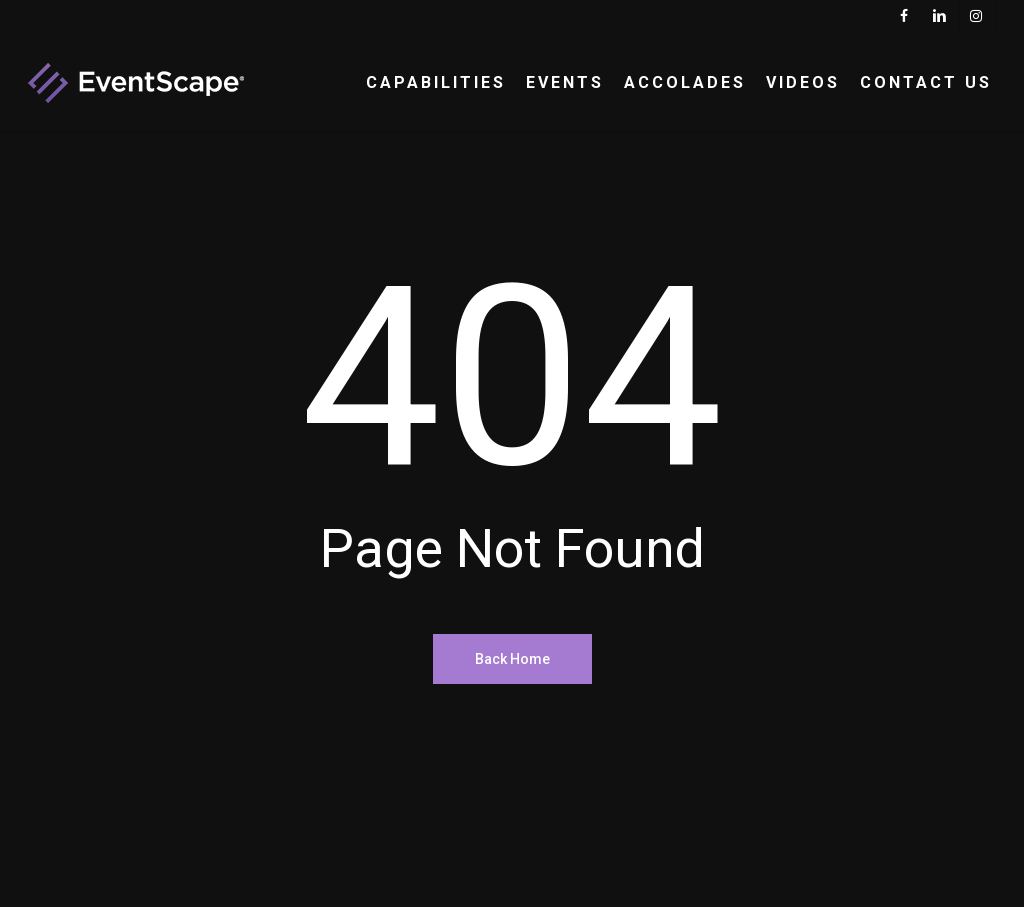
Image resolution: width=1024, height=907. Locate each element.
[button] (986, 10)
